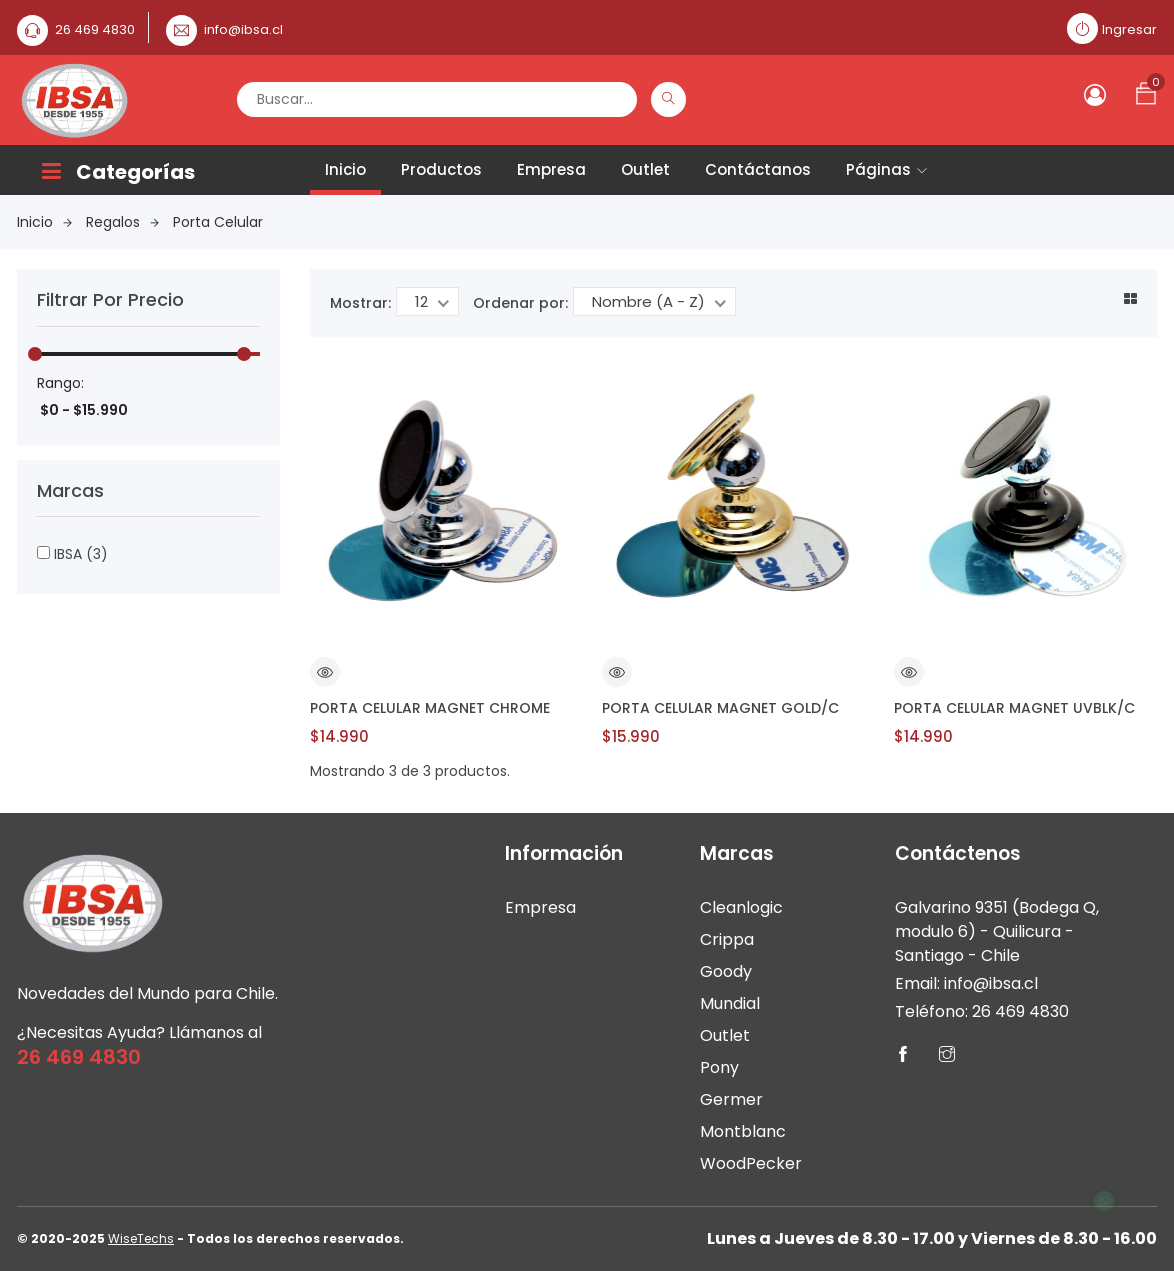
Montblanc (743, 1131)
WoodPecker (751, 1163)
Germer (731, 1099)
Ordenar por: (520, 303)
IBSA (72, 554)
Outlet (645, 169)
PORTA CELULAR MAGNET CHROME (430, 708)
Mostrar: (360, 303)
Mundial (730, 1003)
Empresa (551, 169)
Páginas (886, 169)
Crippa (727, 939)
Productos (441, 169)
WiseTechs (141, 1238)
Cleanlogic (741, 907)
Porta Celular (218, 222)
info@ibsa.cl (243, 29)
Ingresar (1129, 29)
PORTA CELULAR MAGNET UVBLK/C (1014, 708)
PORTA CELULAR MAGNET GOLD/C (720, 708)
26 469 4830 (95, 29)
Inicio (345, 169)
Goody (726, 971)
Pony (719, 1067)
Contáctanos (758, 169)
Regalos (122, 222)
